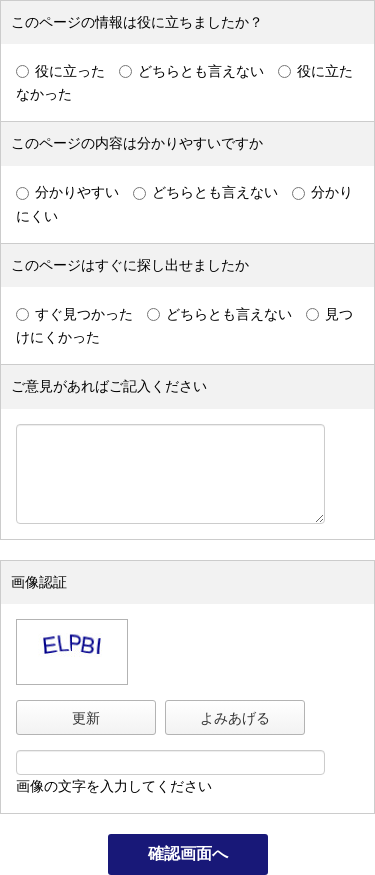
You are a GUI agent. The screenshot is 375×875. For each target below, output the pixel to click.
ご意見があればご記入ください (109, 386)
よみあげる (235, 718)
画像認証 (39, 582)
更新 (86, 718)
